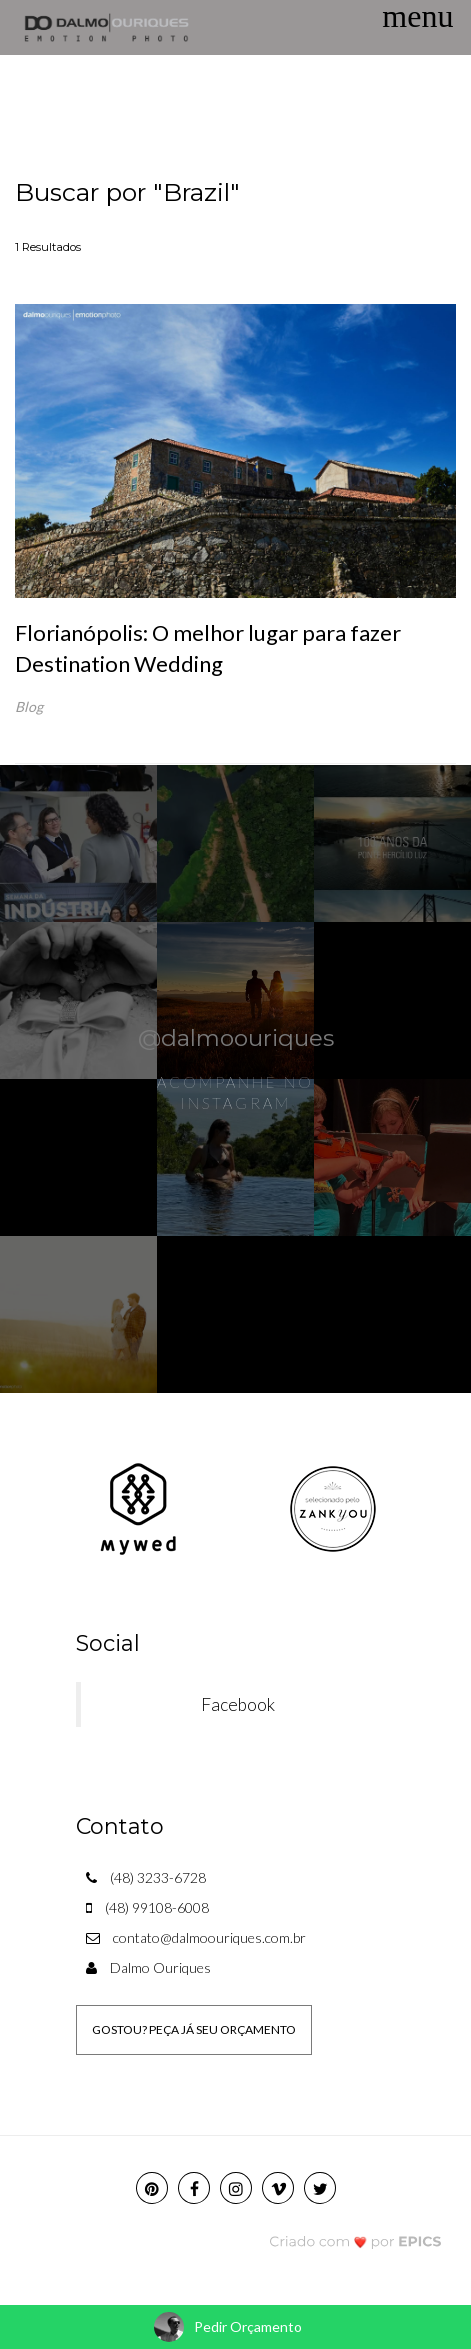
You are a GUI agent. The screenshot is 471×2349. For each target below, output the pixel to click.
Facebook (238, 1704)
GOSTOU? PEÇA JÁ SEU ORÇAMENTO (194, 2029)
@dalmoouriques (236, 1038)
